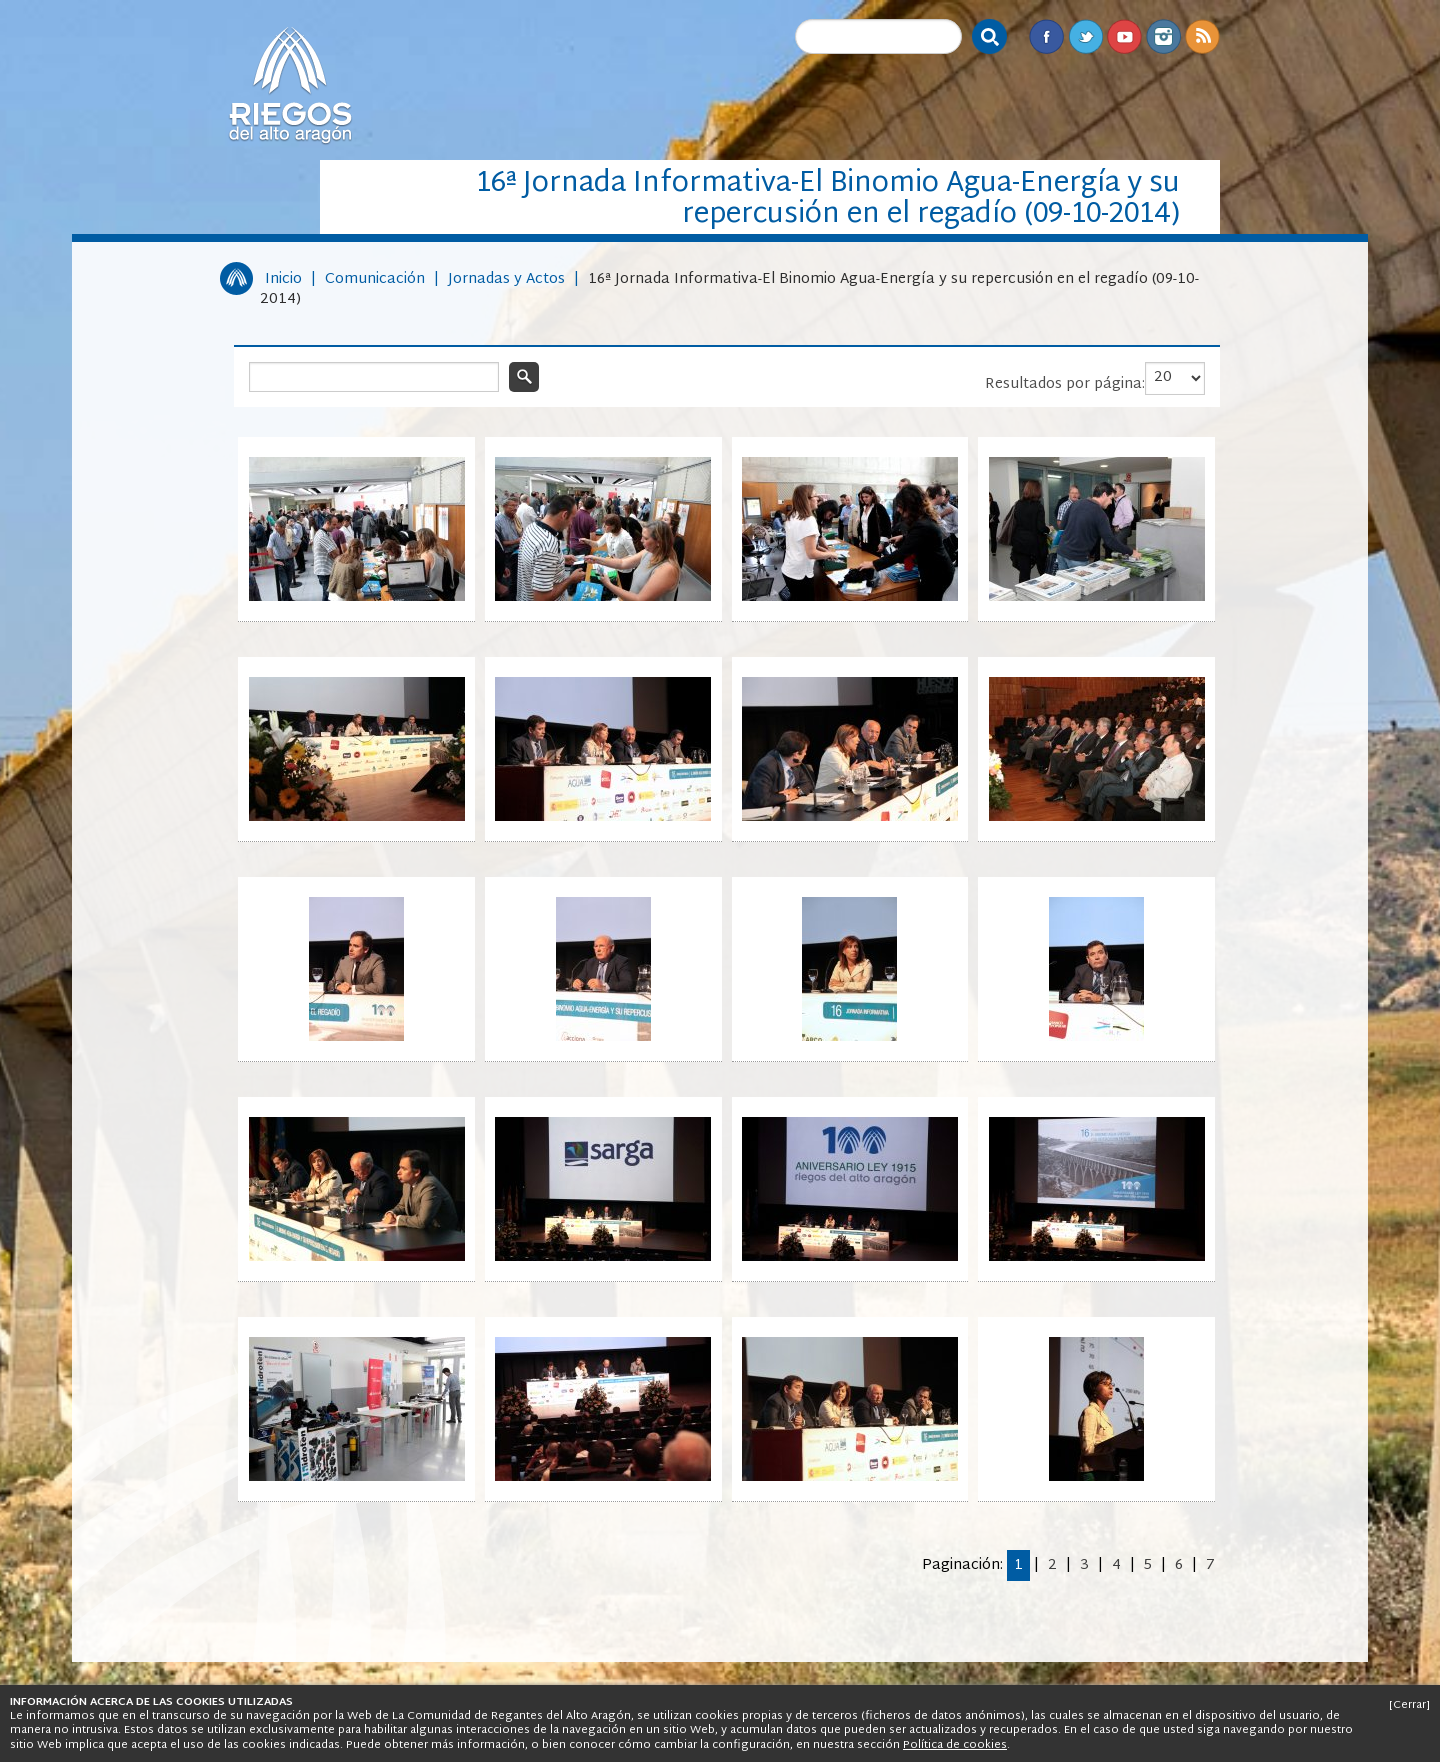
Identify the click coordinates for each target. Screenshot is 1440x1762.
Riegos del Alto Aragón (290, 85)
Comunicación (375, 279)
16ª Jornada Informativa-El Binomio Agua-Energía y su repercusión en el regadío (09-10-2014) (729, 289)
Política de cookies (955, 1745)
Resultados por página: (1065, 384)
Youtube (1124, 36)
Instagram (1163, 36)
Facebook (1046, 36)
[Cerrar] (1409, 1705)
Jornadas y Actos (506, 279)
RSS (1202, 36)
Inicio (283, 279)
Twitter (1085, 36)
